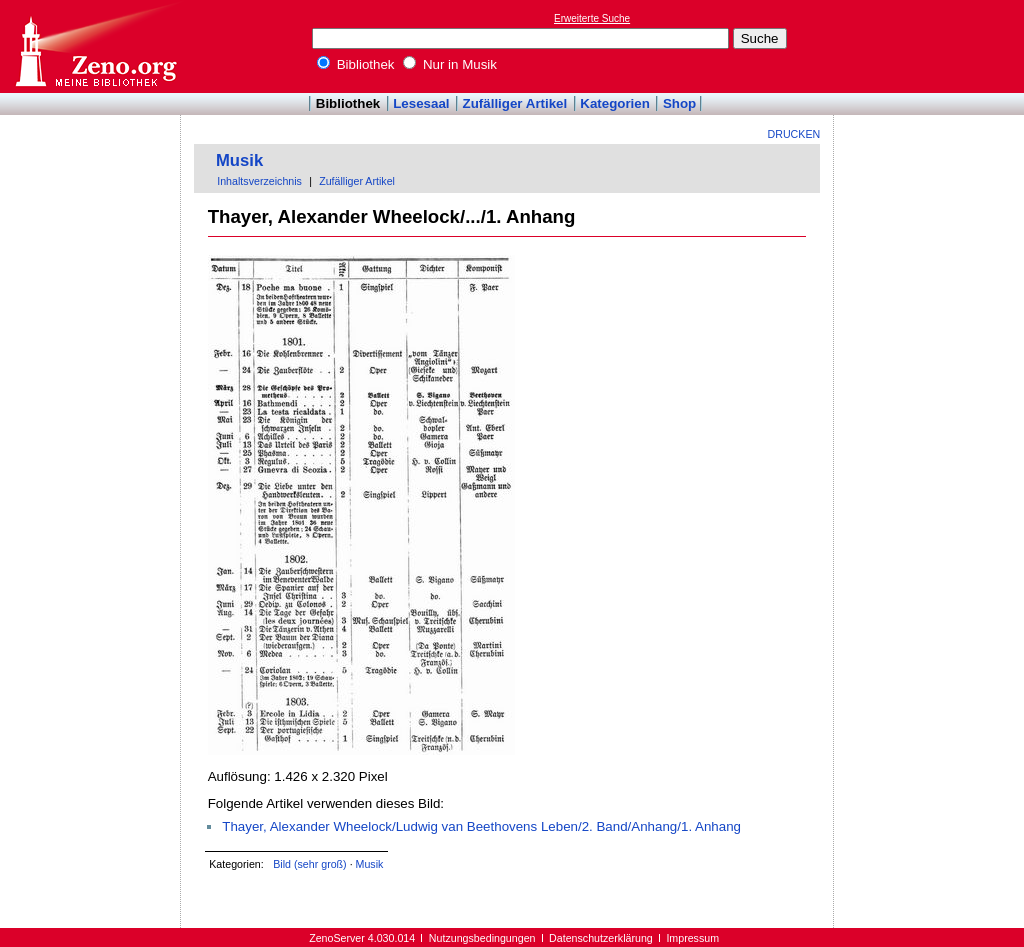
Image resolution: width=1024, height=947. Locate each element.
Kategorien (615, 103)
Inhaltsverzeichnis (259, 181)
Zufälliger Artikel (515, 103)
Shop (679, 103)
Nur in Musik (450, 64)
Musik (239, 160)
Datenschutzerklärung (601, 938)
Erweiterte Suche (592, 18)
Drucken (794, 134)
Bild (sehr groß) (309, 864)
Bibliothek (356, 64)
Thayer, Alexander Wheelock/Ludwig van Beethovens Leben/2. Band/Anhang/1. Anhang (481, 826)
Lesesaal (421, 103)
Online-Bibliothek (95, 46)
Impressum (692, 938)
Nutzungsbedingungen (482, 938)
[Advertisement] (932, 46)
